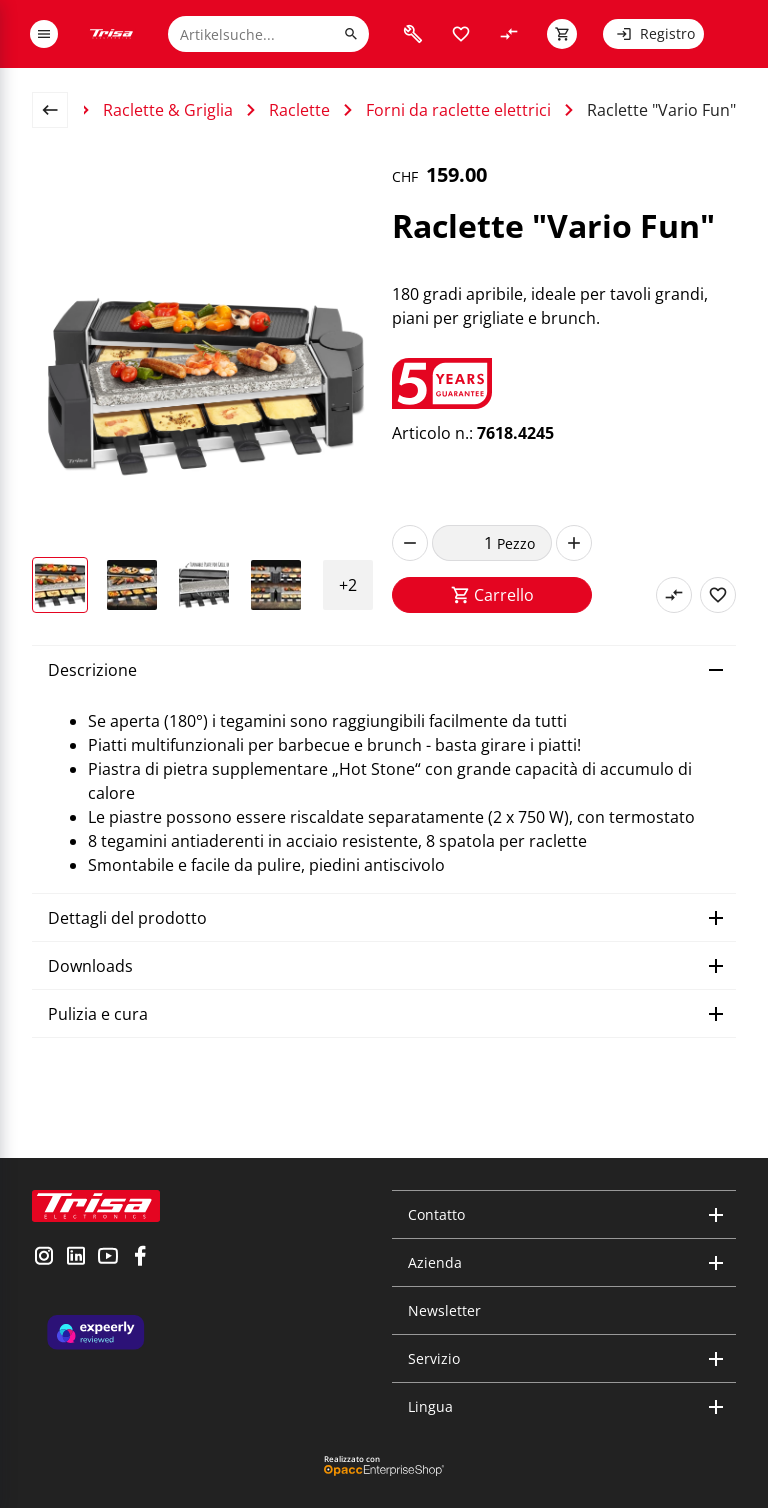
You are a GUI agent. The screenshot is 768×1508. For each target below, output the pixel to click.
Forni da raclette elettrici (458, 110)
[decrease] (410, 543)
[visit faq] (413, 34)
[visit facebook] (140, 1258)
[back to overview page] (58, 110)
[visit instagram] (44, 1258)
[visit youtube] (108, 1258)
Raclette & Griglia (168, 110)
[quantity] (464, 543)
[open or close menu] (44, 34)
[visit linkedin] (76, 1258)
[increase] (574, 543)
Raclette (299, 110)
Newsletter (444, 1310)
